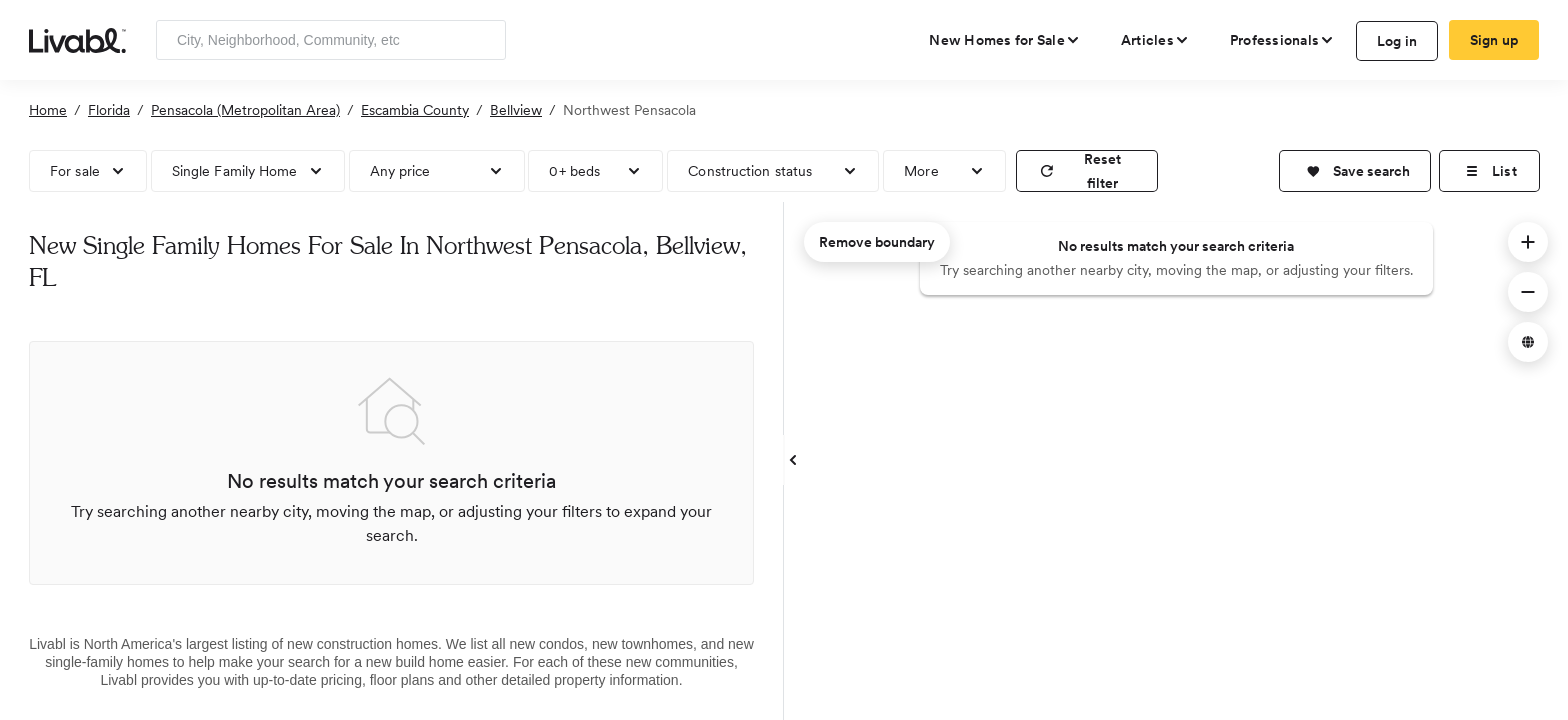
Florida (109, 110)
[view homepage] (77, 39)
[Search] (483, 40)
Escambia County (415, 110)
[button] (1355, 171)
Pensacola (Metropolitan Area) (245, 110)
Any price (400, 171)
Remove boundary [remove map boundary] (877, 242)
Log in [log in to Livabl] (1397, 41)
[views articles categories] (1155, 40)
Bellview (516, 110)
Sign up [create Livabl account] (1494, 40)
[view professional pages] (1282, 40)
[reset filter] (1087, 171)
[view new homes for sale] (1005, 40)
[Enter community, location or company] (331, 40)
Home (48, 110)
